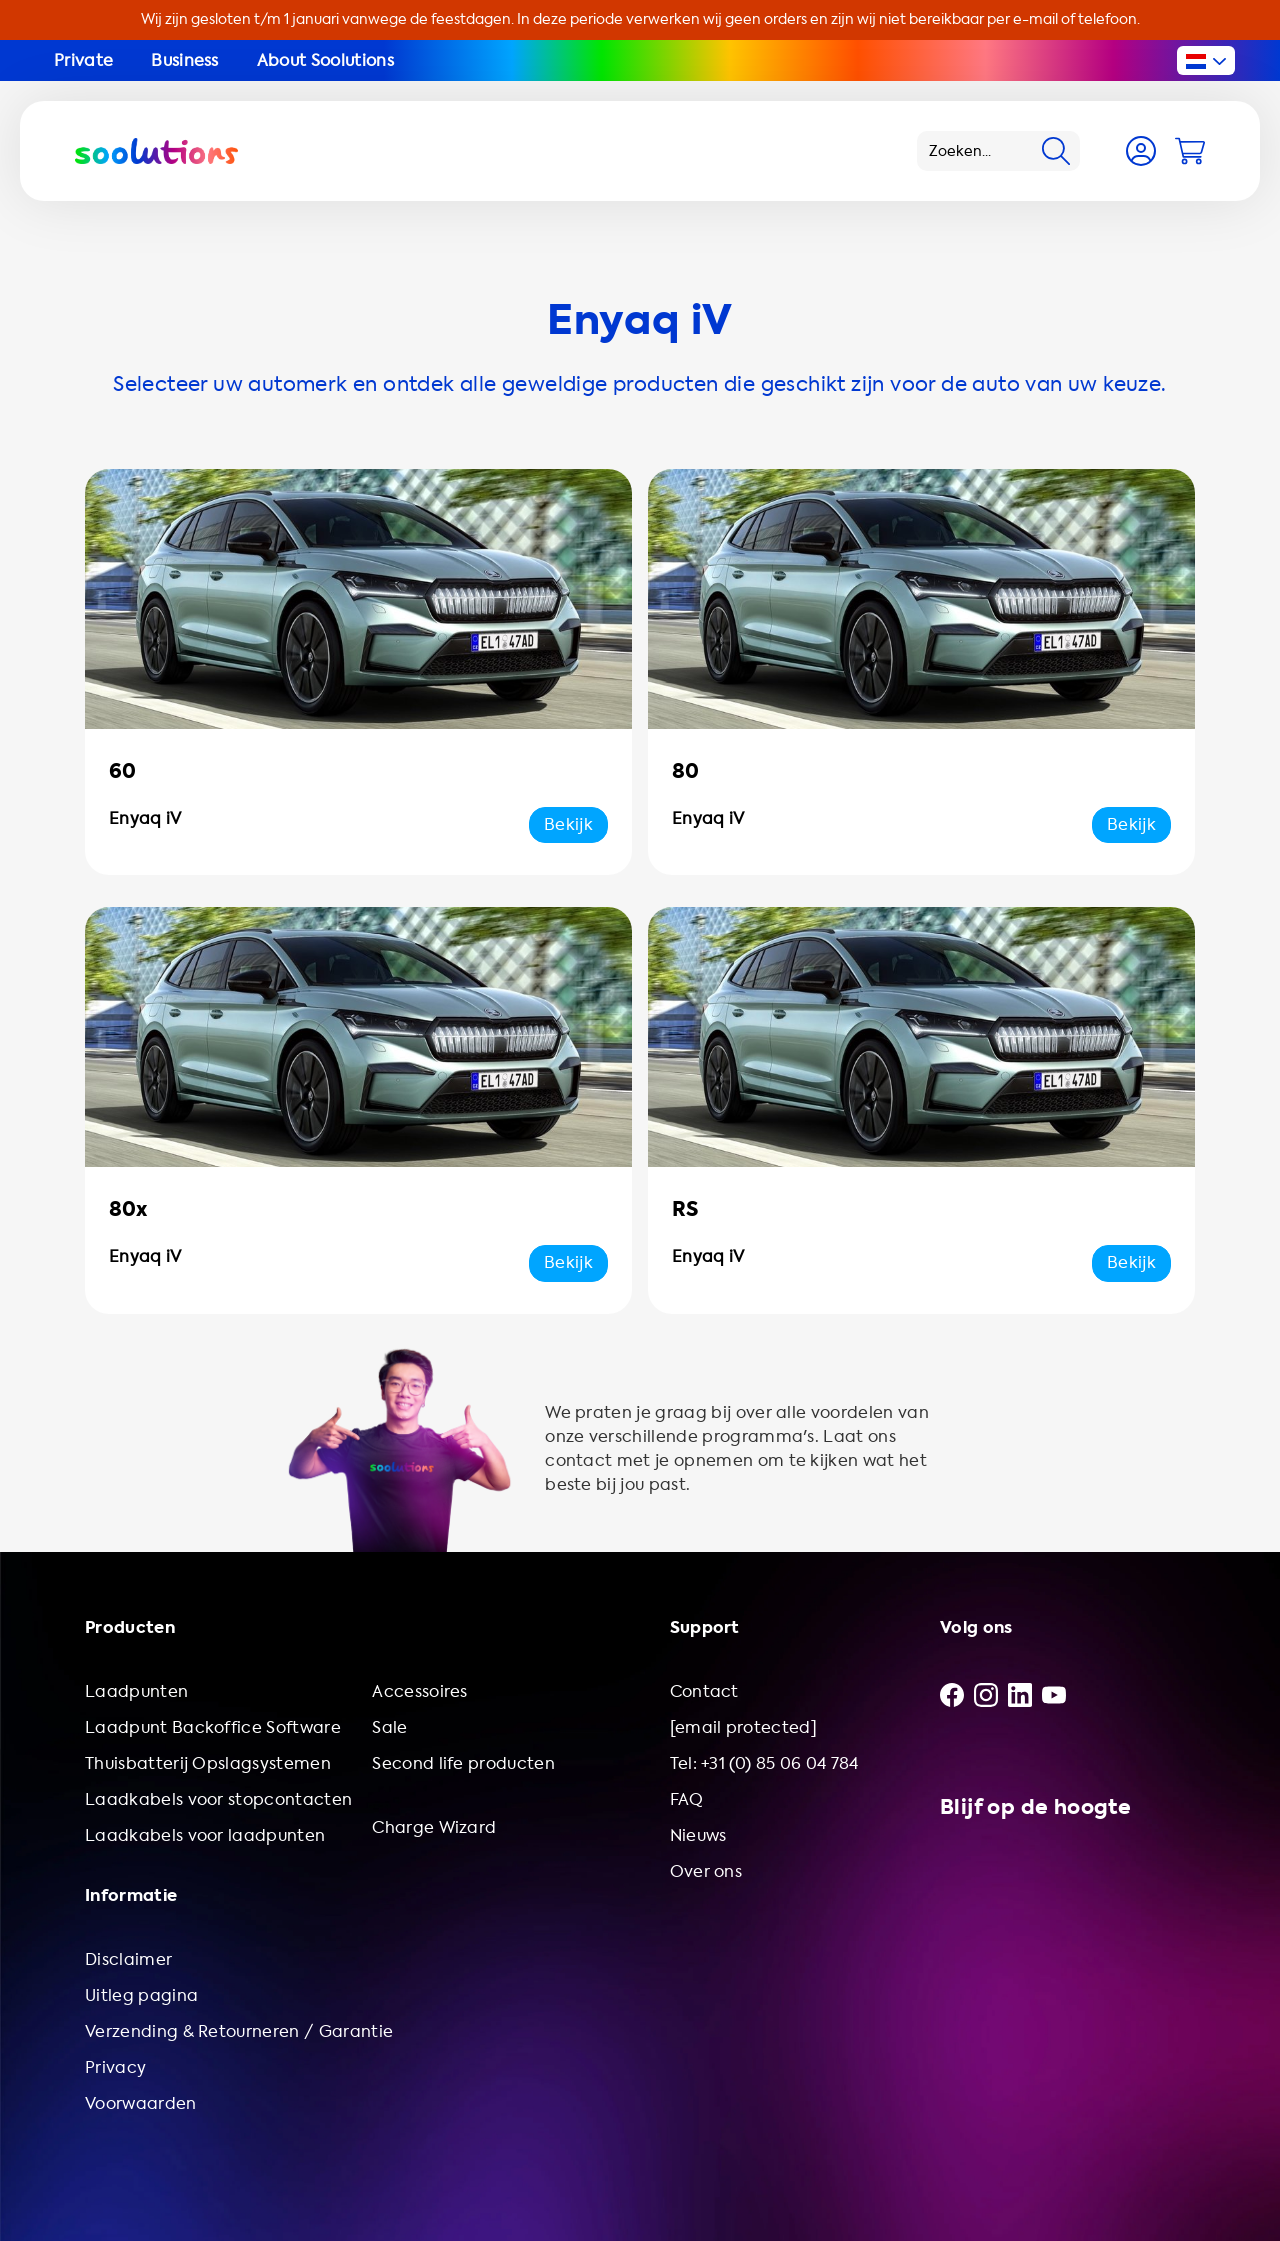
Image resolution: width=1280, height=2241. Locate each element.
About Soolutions (325, 60)
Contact (704, 1691)
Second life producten (463, 1763)
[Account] (1141, 151)
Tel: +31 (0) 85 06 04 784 (764, 1763)
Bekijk (568, 824)
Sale (389, 1727)
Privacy (115, 2067)
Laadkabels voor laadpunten (205, 1835)
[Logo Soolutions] (156, 151)
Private (83, 60)
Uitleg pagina (141, 1995)
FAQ (687, 1799)
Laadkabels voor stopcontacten (218, 1799)
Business (185, 60)
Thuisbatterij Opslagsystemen (208, 1763)
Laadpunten (136, 1691)
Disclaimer (128, 1959)
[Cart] (1190, 151)
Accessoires (420, 1691)
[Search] (1056, 151)
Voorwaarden (141, 2103)
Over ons (706, 1871)
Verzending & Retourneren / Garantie (239, 2031)
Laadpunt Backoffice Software (213, 1727)
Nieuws (698, 1835)
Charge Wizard (434, 1827)
